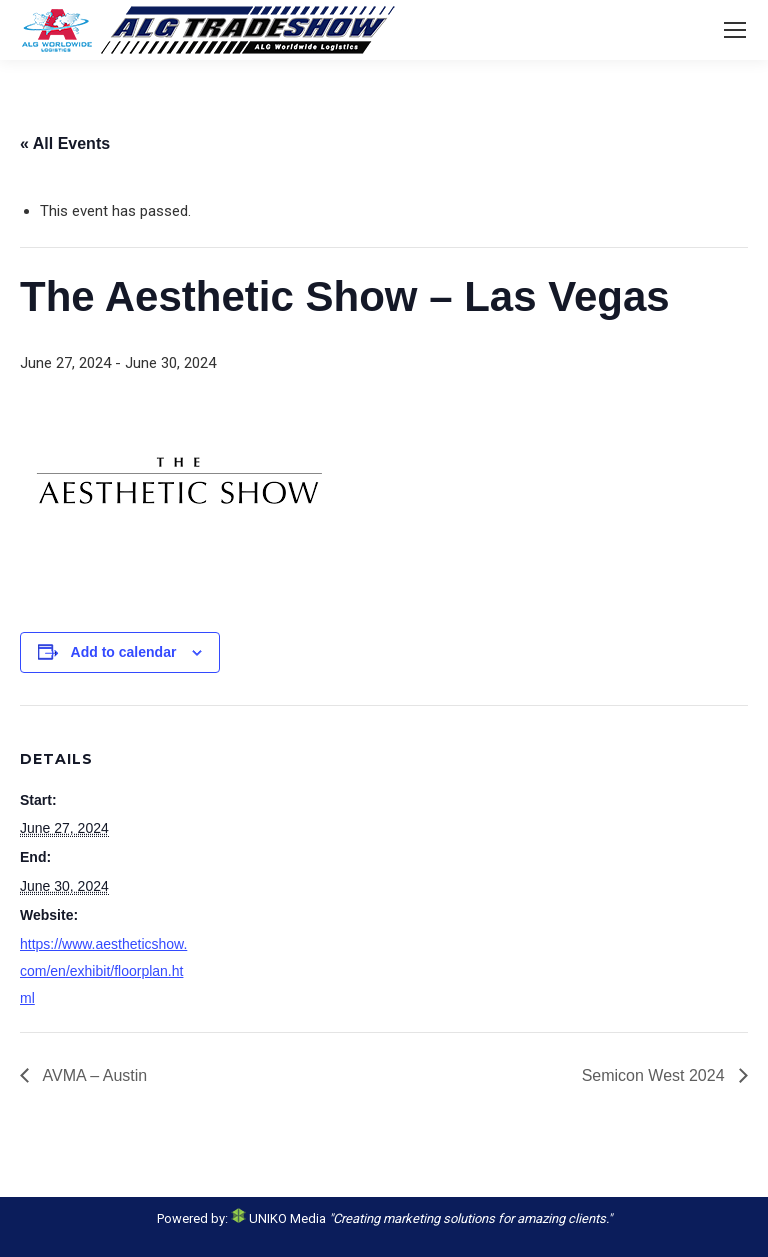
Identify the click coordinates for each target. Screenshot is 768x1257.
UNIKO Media (278, 1218)
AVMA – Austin (93, 1075)
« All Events (65, 143)
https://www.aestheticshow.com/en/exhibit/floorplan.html (103, 971)
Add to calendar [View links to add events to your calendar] (124, 652)
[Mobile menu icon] (735, 30)
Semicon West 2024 (655, 1075)
